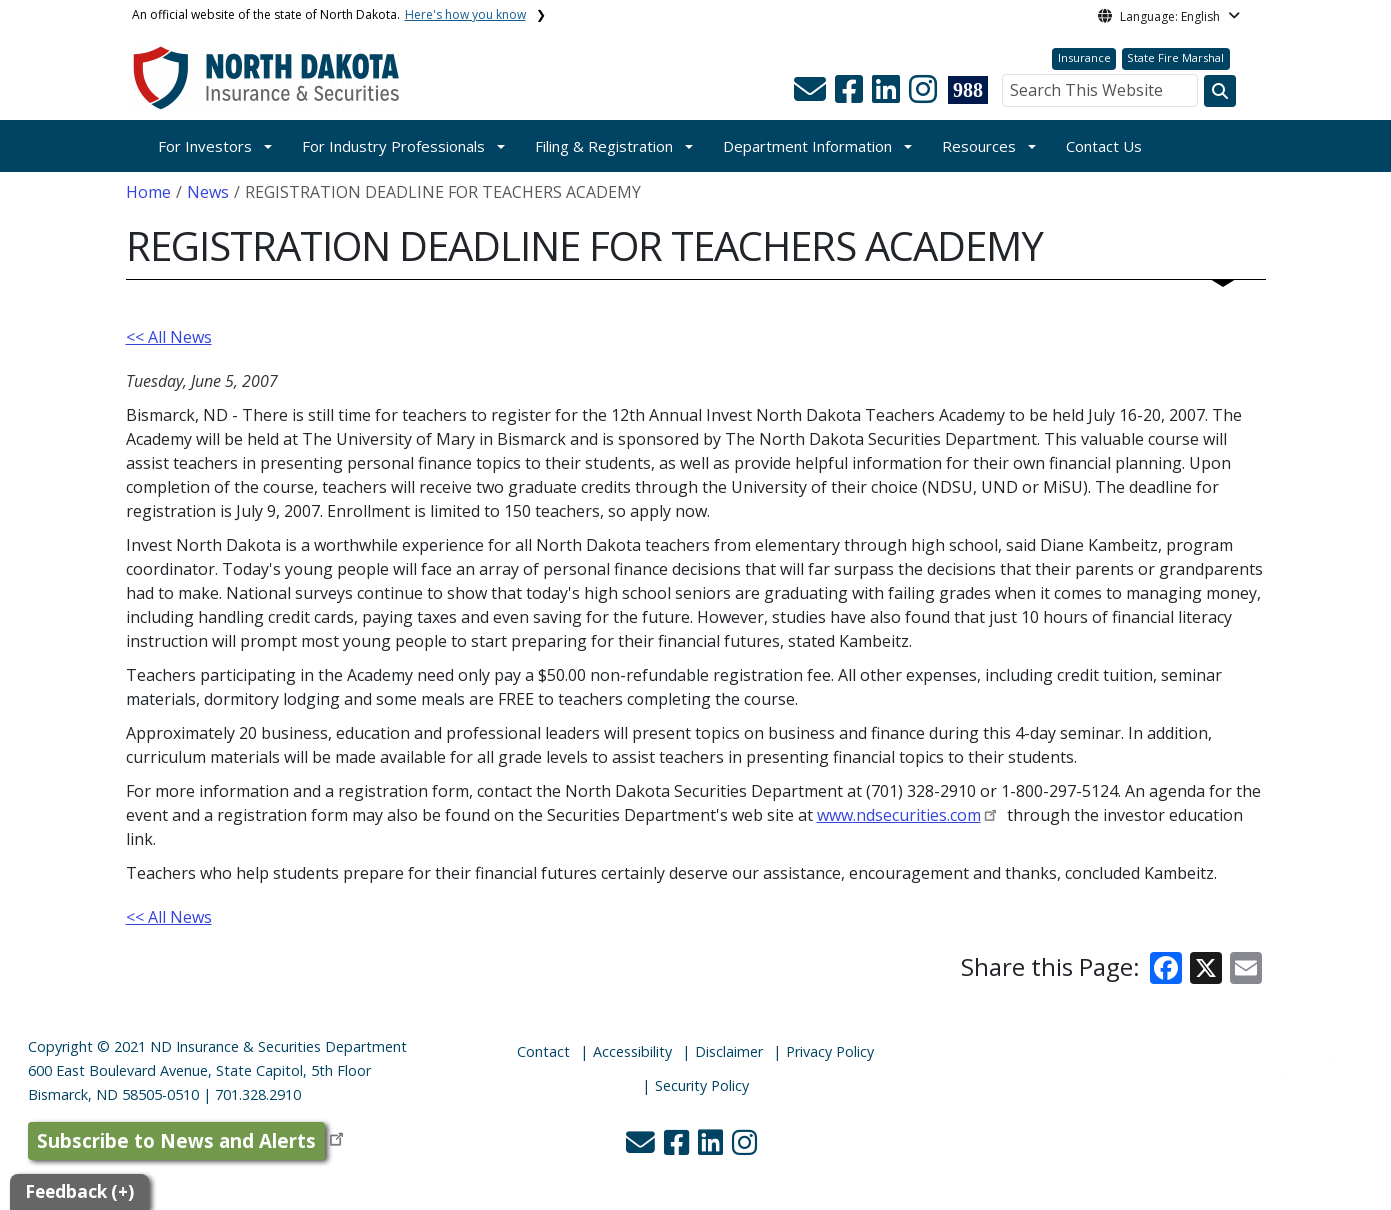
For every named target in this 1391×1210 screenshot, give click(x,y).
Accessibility (632, 1051)
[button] (812, 95)
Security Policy (702, 1085)
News (208, 192)
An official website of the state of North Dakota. (329, 14)
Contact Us (1104, 146)
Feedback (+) (79, 1191)
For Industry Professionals (393, 146)
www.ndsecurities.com (899, 815)
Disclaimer (729, 1051)
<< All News (169, 337)
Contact (543, 1051)
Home (148, 192)
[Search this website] (1220, 91)
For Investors (205, 146)
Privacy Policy (830, 1051)
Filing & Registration (604, 146)
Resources (979, 146)
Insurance (1084, 57)
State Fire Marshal (1175, 57)
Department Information (807, 146)
